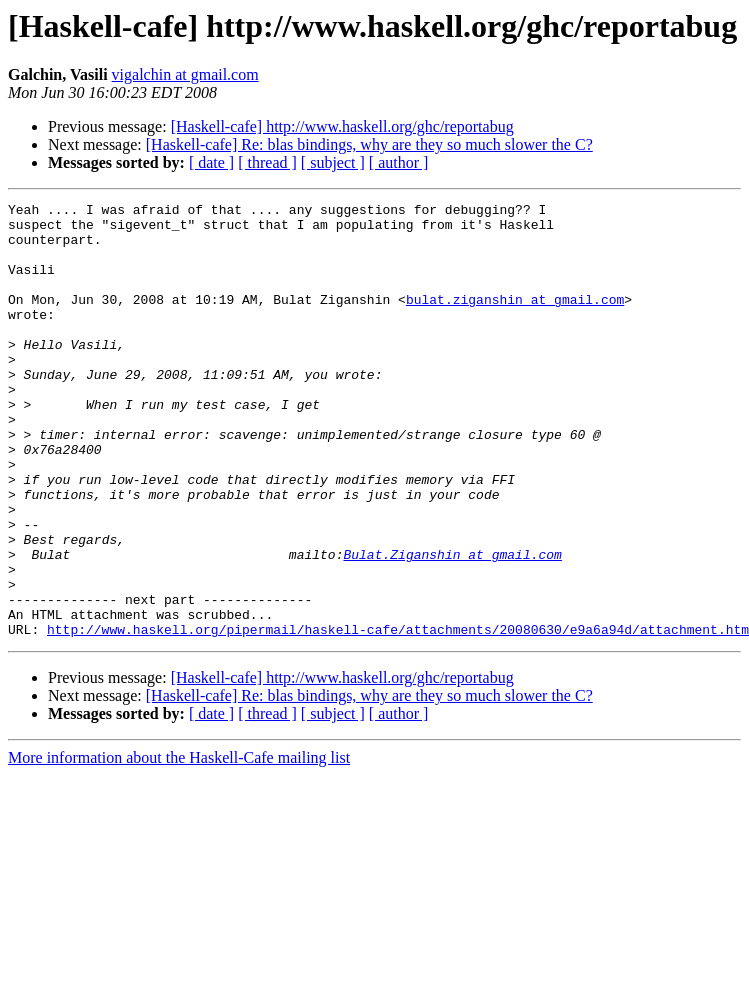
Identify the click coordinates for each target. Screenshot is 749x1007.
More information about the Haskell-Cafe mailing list (179, 844)
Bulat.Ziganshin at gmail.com (452, 626)
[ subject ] (333, 162)
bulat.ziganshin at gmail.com (515, 320)
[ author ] (399, 162)
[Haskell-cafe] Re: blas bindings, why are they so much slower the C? (369, 144)
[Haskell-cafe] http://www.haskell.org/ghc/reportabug (342, 126)
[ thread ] (267, 162)
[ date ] (211, 162)
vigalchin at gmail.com (185, 74)
